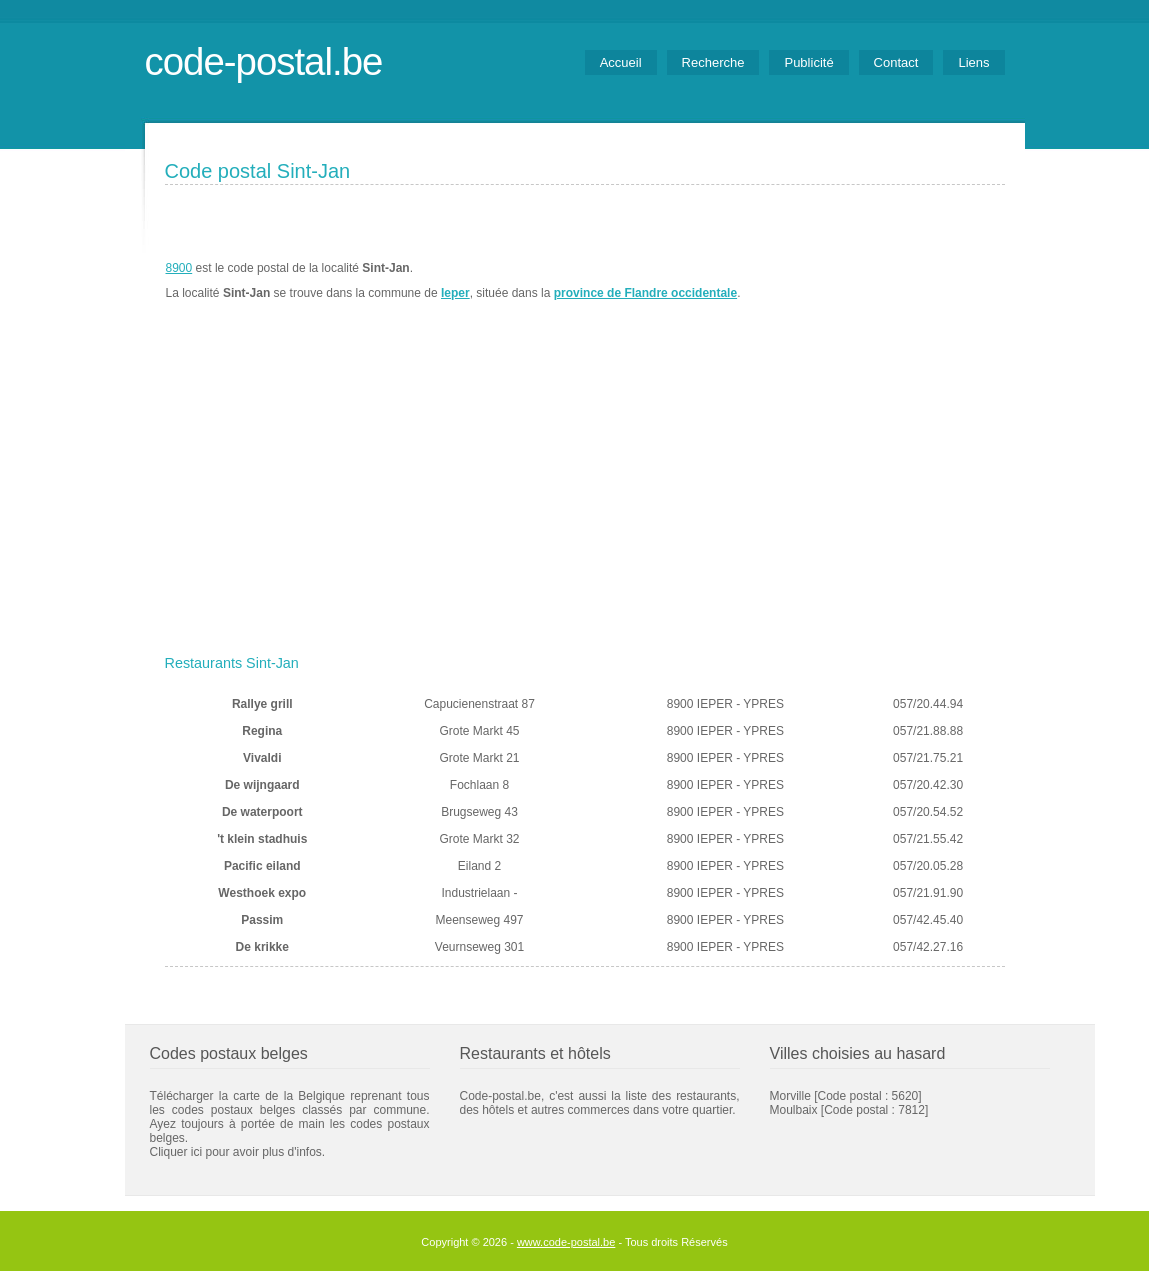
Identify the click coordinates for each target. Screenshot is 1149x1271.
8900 (179, 268)
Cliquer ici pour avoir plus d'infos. (238, 1152)
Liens (973, 62)
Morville (790, 1096)
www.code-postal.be (566, 1242)
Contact (896, 62)
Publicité (808, 62)
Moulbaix (794, 1110)
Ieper (455, 293)
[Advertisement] (585, 497)
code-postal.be (264, 61)
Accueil (621, 62)
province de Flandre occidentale (645, 293)
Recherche (713, 62)
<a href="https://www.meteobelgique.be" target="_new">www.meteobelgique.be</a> (891, 281)
